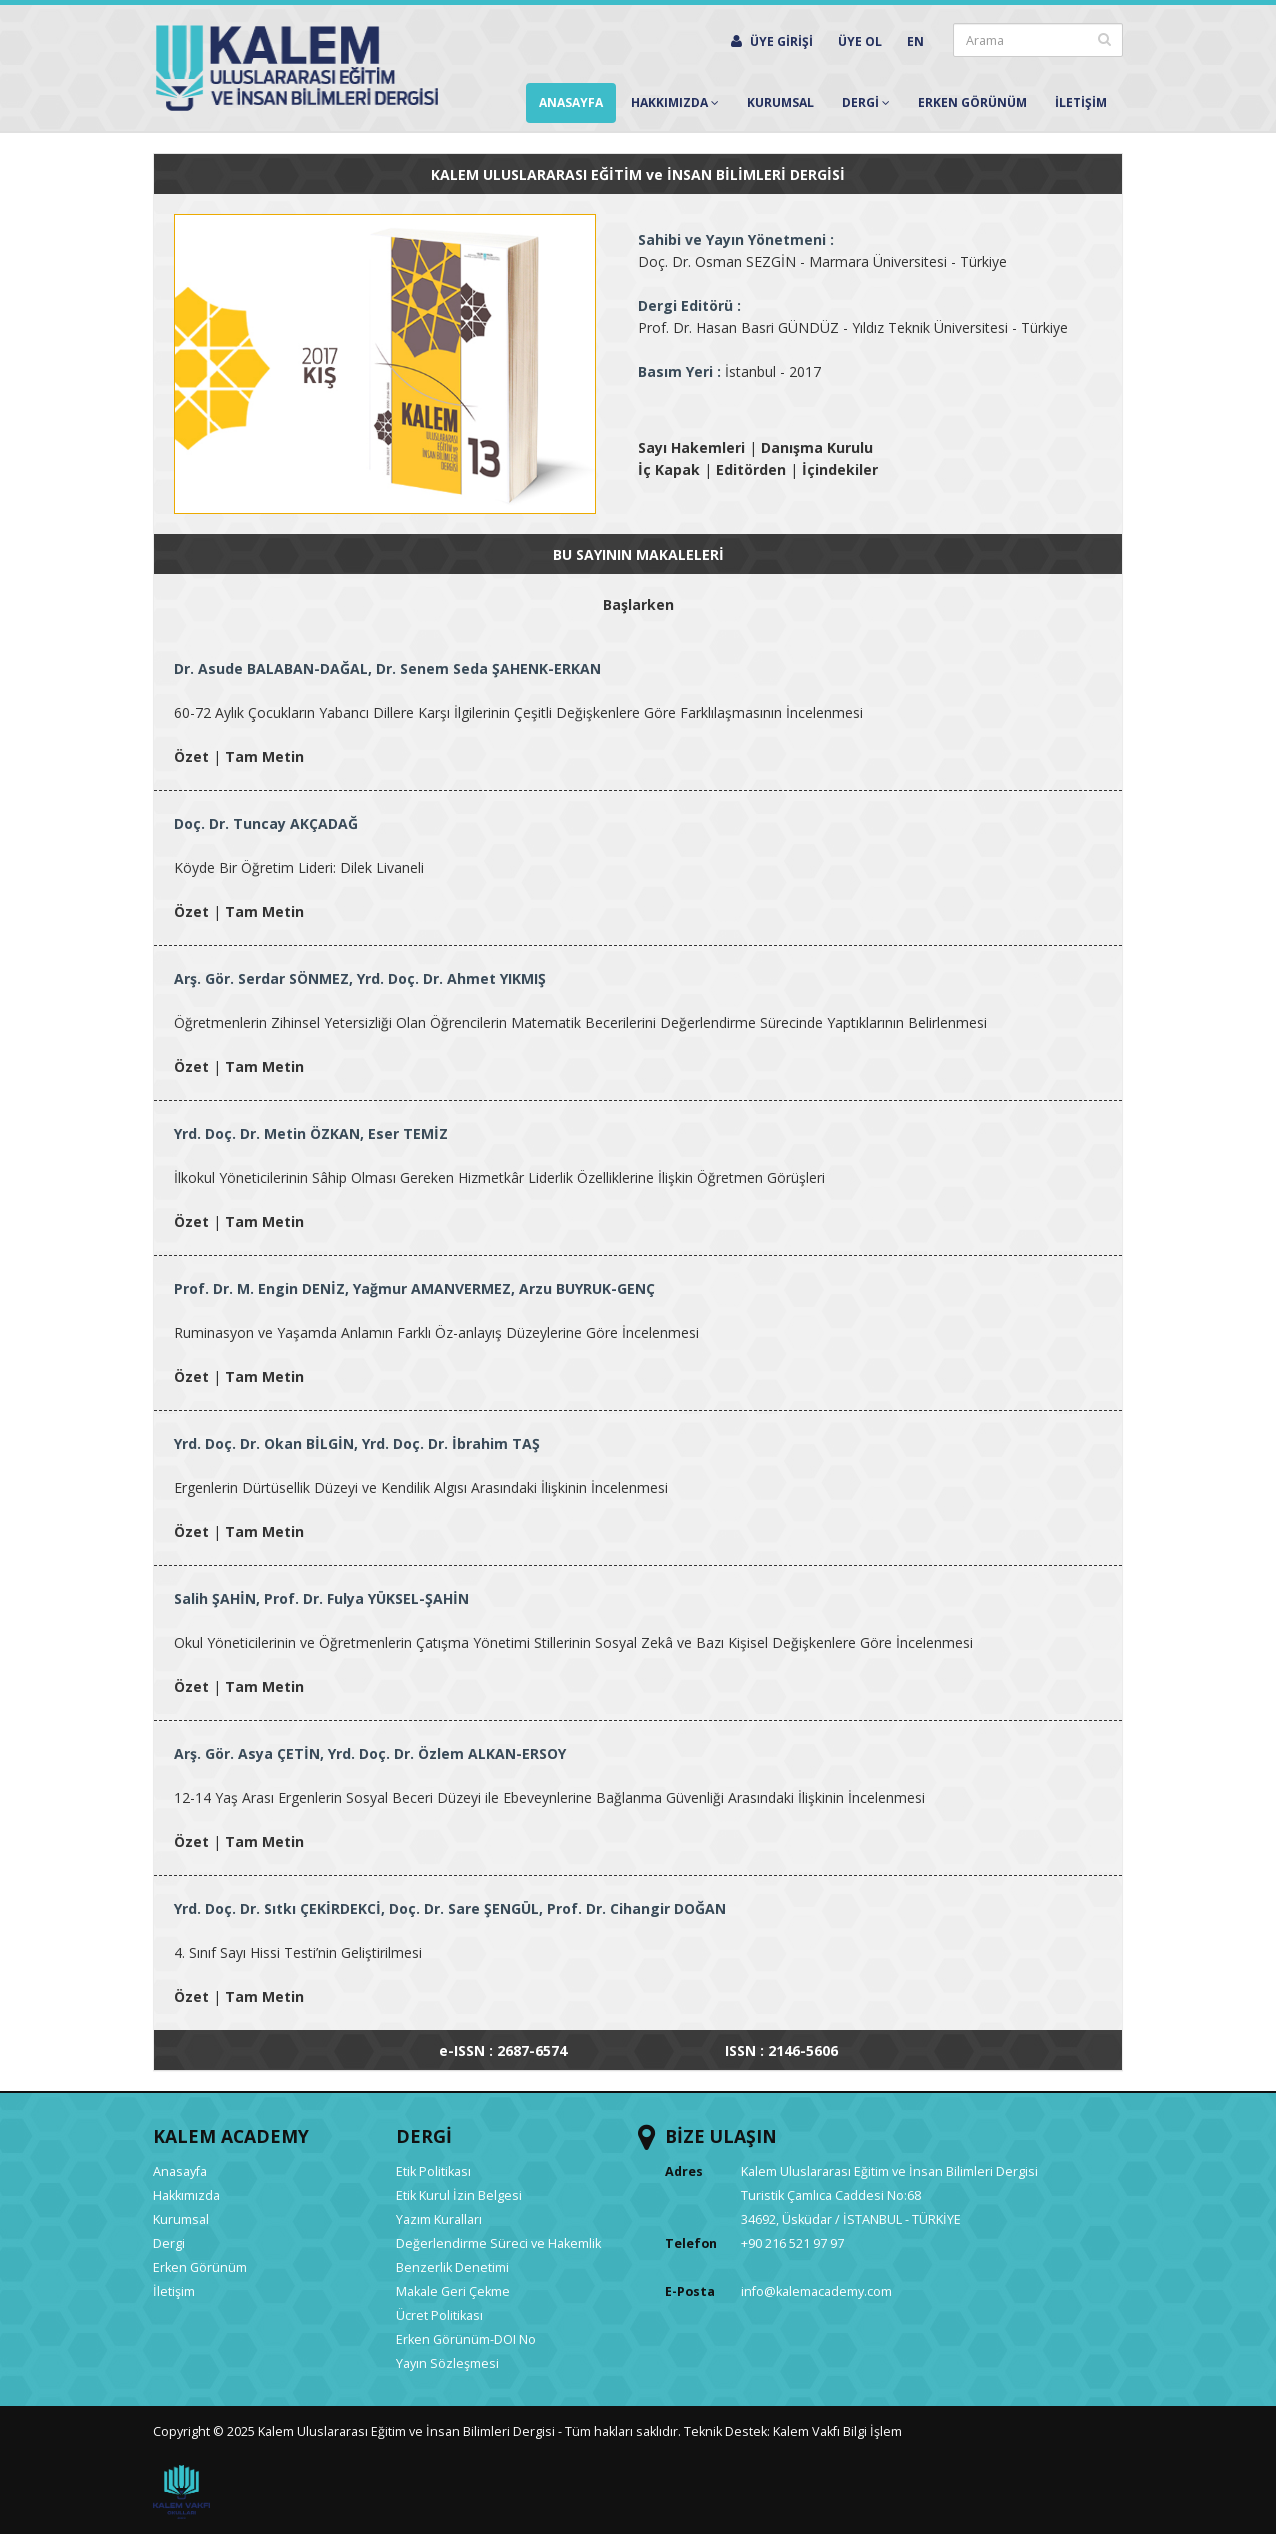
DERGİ (424, 2136)
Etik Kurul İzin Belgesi (459, 2195)
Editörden (751, 469)
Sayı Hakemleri (691, 447)
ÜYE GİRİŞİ (772, 41)
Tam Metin (264, 756)
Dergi (169, 2243)
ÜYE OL (860, 41)
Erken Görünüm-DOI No (466, 2339)
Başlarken (638, 604)
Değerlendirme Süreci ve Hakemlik (498, 2243)
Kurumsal (780, 102)
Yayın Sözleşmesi (447, 2363)
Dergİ (866, 102)
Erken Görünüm (972, 102)
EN (915, 41)
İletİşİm (1081, 102)
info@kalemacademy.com (816, 2291)
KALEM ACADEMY (231, 2136)
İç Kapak (669, 469)
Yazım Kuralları (439, 2219)
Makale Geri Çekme (453, 2291)
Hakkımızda (675, 102)
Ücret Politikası (439, 2315)
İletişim (174, 2291)
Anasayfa (571, 102)
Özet (191, 756)
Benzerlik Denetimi (452, 2267)
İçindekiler (840, 469)
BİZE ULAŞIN (721, 2136)
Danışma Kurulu (817, 447)
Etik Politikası (433, 2171)
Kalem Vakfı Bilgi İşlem (837, 2431)
